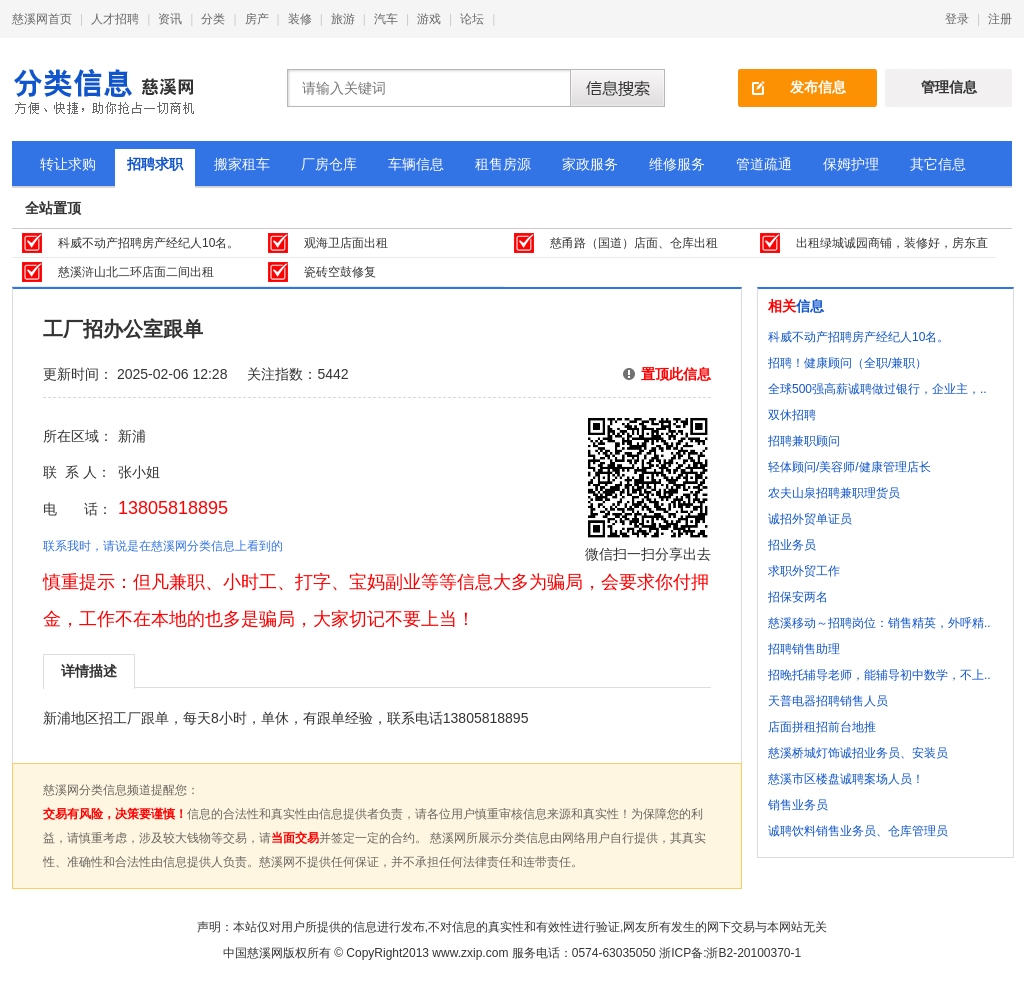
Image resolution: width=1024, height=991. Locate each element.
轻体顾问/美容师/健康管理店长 (849, 467)
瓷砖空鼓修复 (340, 272)
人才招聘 (115, 19)
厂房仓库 (329, 164)
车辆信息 (416, 164)
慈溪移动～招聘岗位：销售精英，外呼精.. (879, 623)
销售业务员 (798, 805)
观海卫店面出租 (346, 243)
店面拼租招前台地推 (822, 727)
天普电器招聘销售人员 (828, 701)
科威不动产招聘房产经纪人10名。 (148, 243)
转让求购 (68, 164)
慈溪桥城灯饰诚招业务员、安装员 (858, 753)
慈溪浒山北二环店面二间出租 (136, 272)
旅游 (343, 19)
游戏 (429, 19)
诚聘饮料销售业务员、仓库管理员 (858, 831)
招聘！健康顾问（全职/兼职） (847, 363)
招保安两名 (798, 597)
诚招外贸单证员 (810, 519)
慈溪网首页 (42, 19)
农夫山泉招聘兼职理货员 (834, 493)
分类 (213, 19)
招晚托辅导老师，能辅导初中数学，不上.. (879, 675)
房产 (257, 19)
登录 (957, 19)
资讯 (170, 19)
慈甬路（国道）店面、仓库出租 (634, 243)
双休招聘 (792, 415)
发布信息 (818, 87)
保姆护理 (851, 164)
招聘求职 (155, 164)
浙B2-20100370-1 (753, 953)
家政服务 (590, 164)
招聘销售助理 (804, 649)
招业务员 (792, 545)
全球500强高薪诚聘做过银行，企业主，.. (877, 389)
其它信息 (938, 164)
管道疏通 (764, 164)
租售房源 (503, 164)
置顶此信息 (676, 374)
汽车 (386, 19)
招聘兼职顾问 (804, 441)
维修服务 (677, 164)
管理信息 (949, 87)
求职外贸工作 (804, 571)
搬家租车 (242, 164)
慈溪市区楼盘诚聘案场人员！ (846, 779)
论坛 (472, 19)
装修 (300, 19)
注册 (1000, 19)
